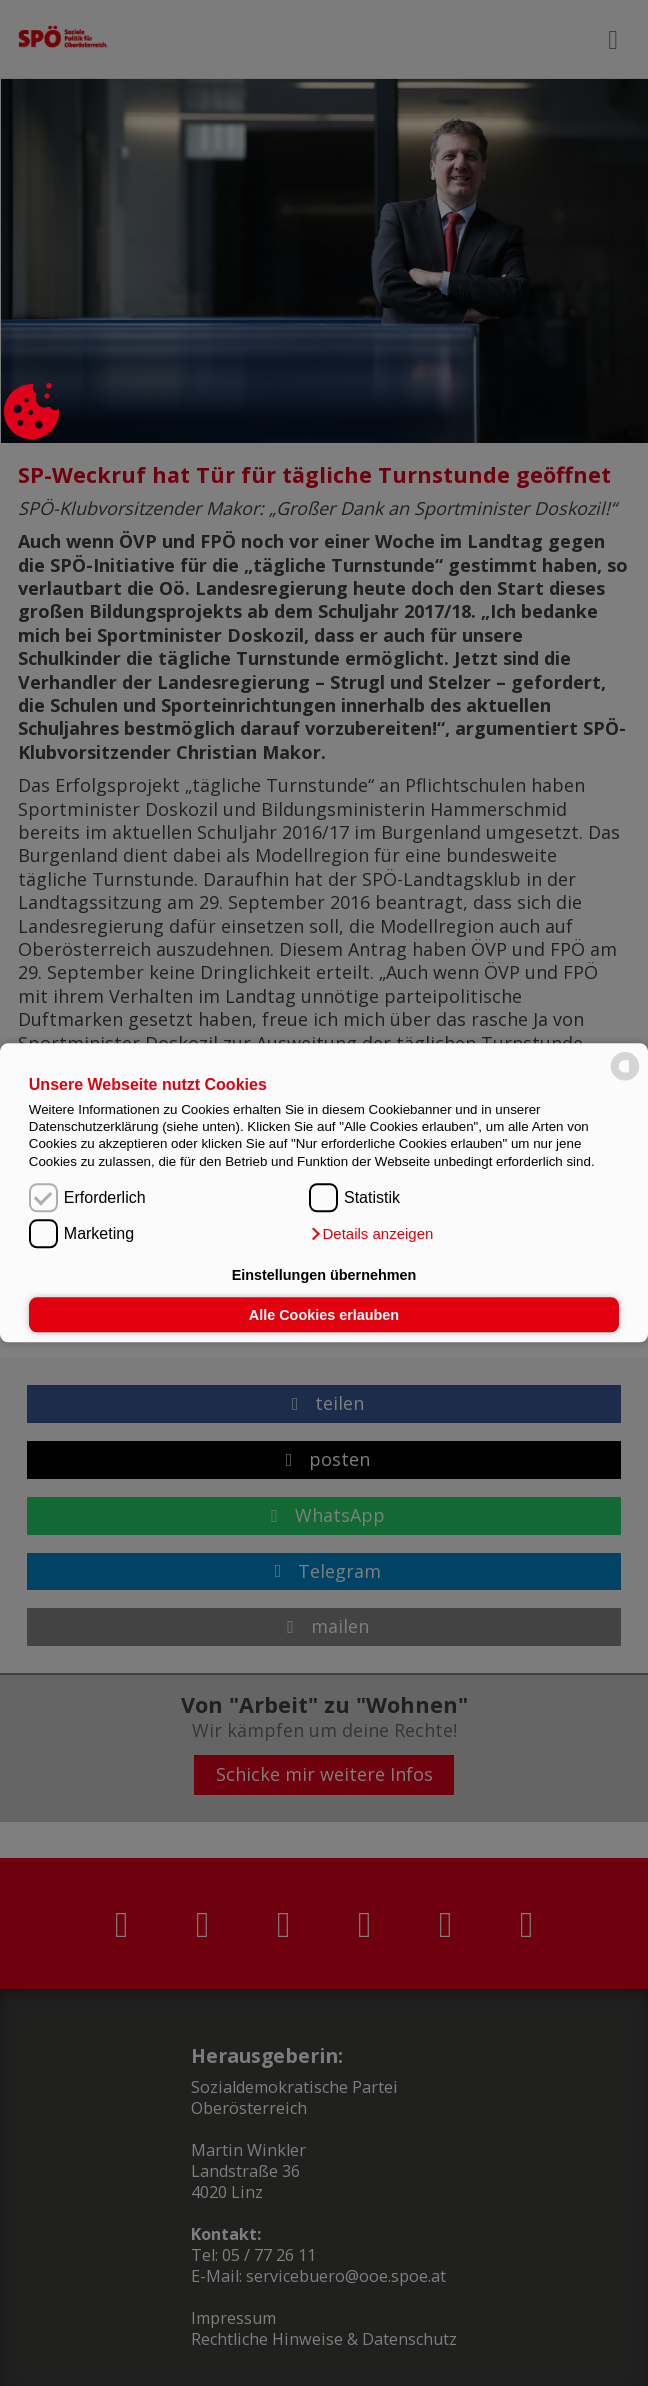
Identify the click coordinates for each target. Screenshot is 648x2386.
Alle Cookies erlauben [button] (324, 1315)
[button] (371, 1235)
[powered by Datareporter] (625, 1079)
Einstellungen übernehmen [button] (324, 1275)
